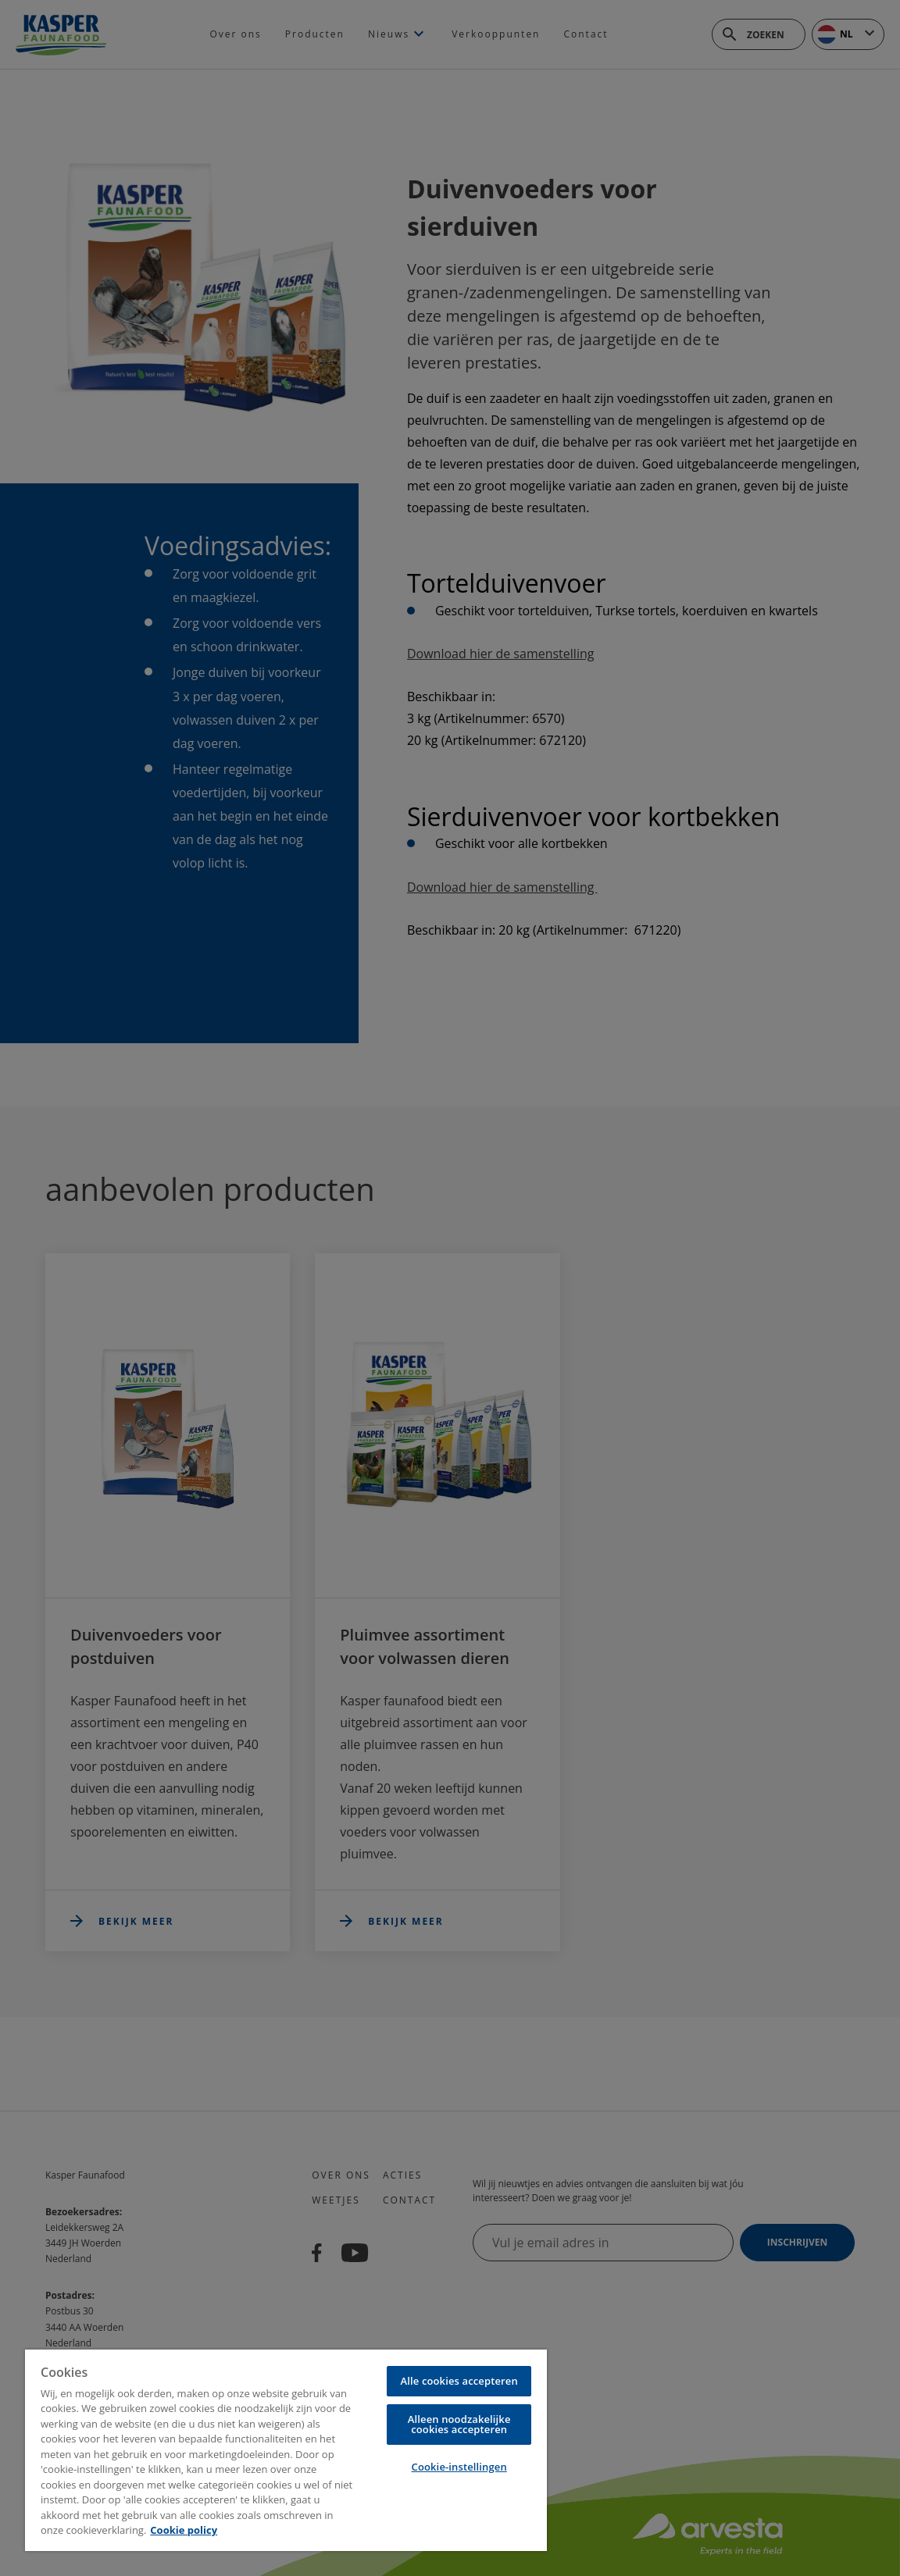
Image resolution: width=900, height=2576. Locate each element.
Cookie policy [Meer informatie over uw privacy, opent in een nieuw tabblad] (183, 2530)
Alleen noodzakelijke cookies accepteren (459, 2424)
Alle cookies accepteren (459, 2381)
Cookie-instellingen (459, 2467)
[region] (286, 2450)
